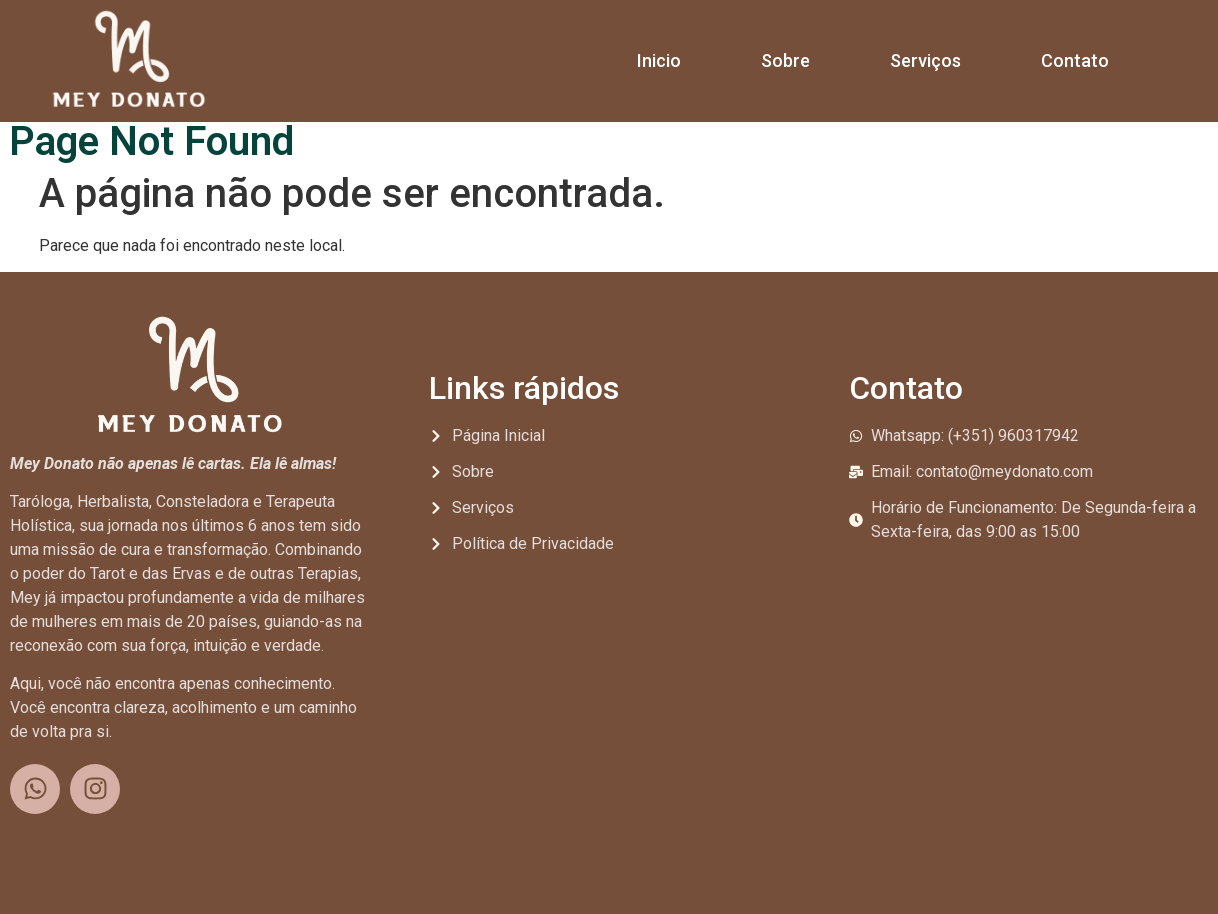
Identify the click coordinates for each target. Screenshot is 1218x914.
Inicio (659, 60)
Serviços (925, 60)
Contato (1075, 60)
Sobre (785, 60)
